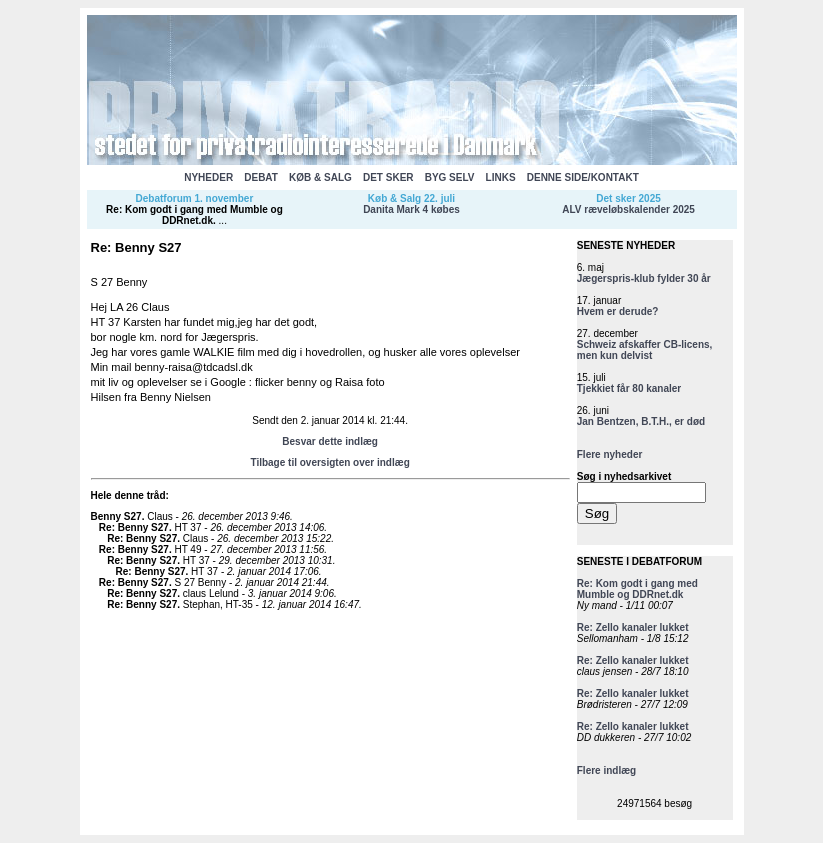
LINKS (501, 177)
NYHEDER (208, 177)
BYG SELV (450, 177)
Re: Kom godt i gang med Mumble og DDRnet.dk (194, 215)
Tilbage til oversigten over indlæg (329, 462)
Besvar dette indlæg (330, 441)
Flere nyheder (610, 454)
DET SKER (388, 177)
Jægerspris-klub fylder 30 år (644, 278)
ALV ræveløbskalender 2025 (628, 209)
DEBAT (261, 177)
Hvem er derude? (618, 311)
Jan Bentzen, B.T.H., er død (641, 421)
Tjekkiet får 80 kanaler (629, 388)
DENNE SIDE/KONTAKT (583, 177)
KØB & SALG (320, 177)
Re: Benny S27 (134, 527)
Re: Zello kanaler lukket (633, 627)
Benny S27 (116, 516)
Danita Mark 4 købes (411, 209)
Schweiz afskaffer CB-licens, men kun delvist (645, 350)
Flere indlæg (606, 770)
